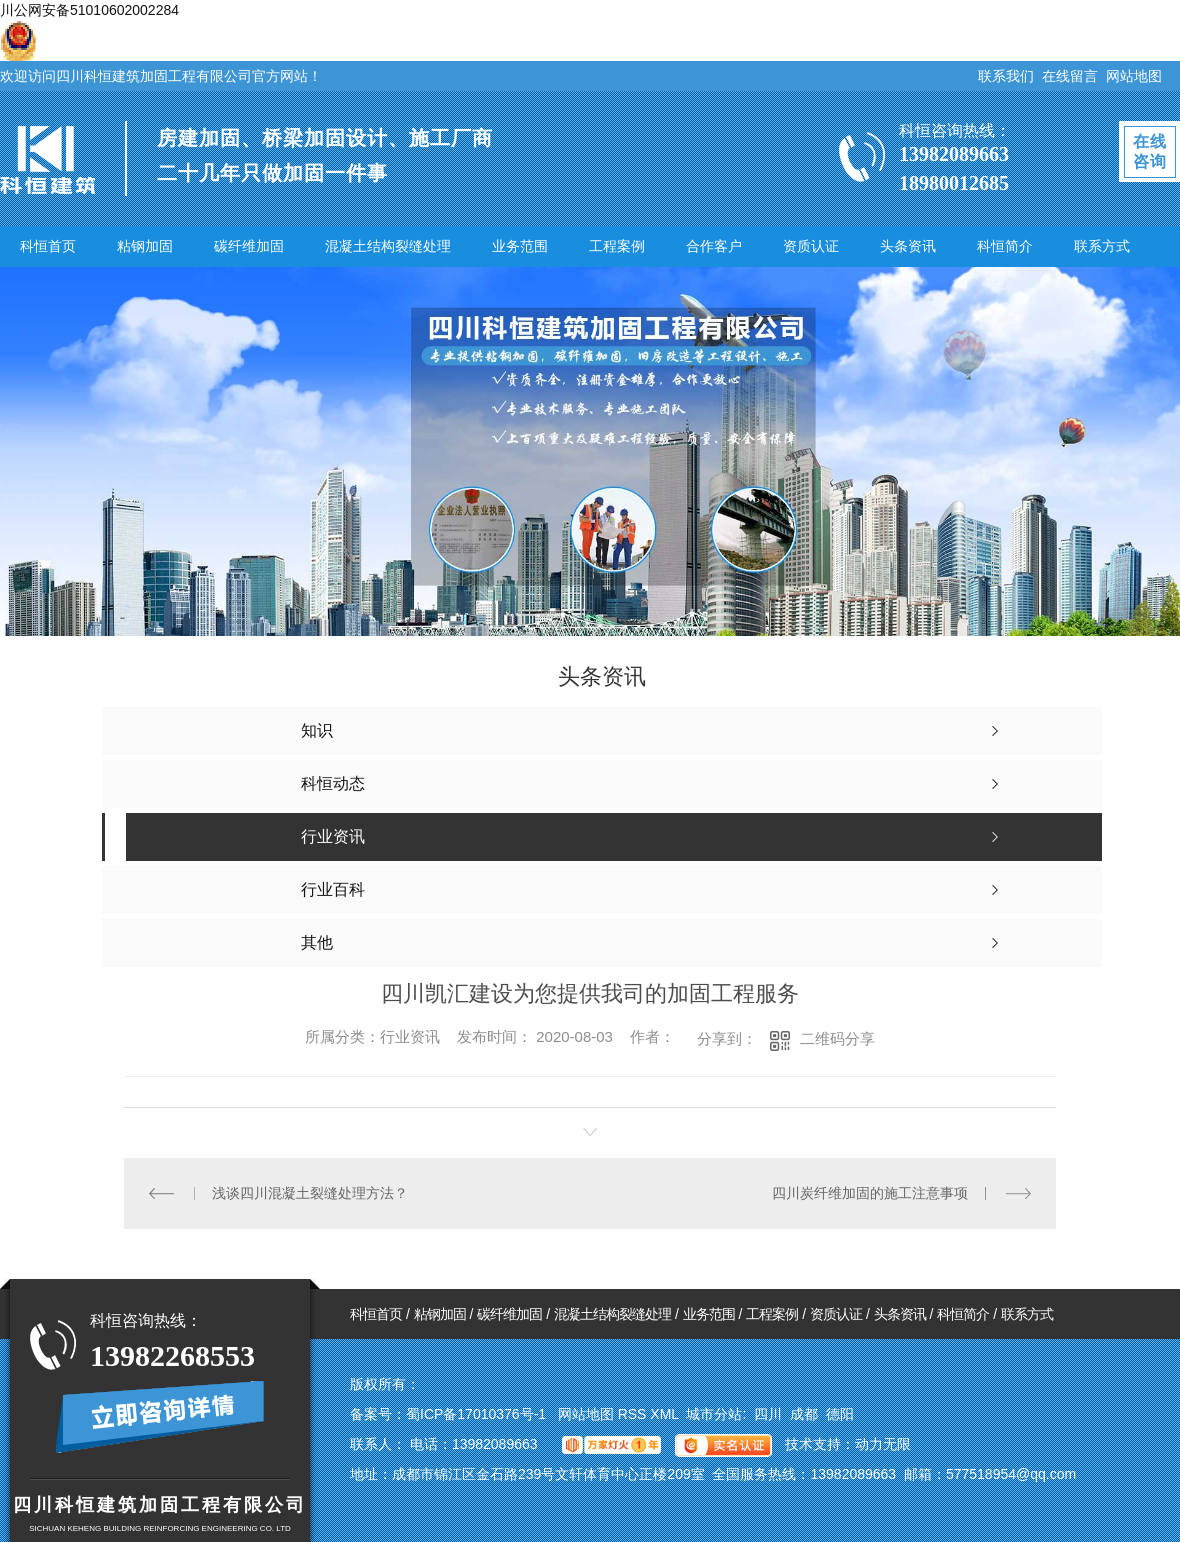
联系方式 (1102, 246)
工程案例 (617, 246)
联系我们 (1006, 76)
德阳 (840, 1414)
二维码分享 (837, 1038)
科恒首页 (48, 246)
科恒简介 (1005, 246)
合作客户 (714, 246)
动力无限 (883, 1444)
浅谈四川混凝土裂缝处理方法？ (310, 1193)
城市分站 (714, 1414)
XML (666, 1414)
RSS (634, 1414)
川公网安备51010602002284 (89, 10)
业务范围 (520, 246)
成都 (804, 1414)
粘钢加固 (145, 246)
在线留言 (1070, 76)
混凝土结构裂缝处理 (388, 246)
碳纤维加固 (249, 246)
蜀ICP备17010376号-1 (476, 1414)
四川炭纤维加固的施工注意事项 (870, 1193)
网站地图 (1134, 76)
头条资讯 (908, 246)
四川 (768, 1414)
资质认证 (811, 246)
